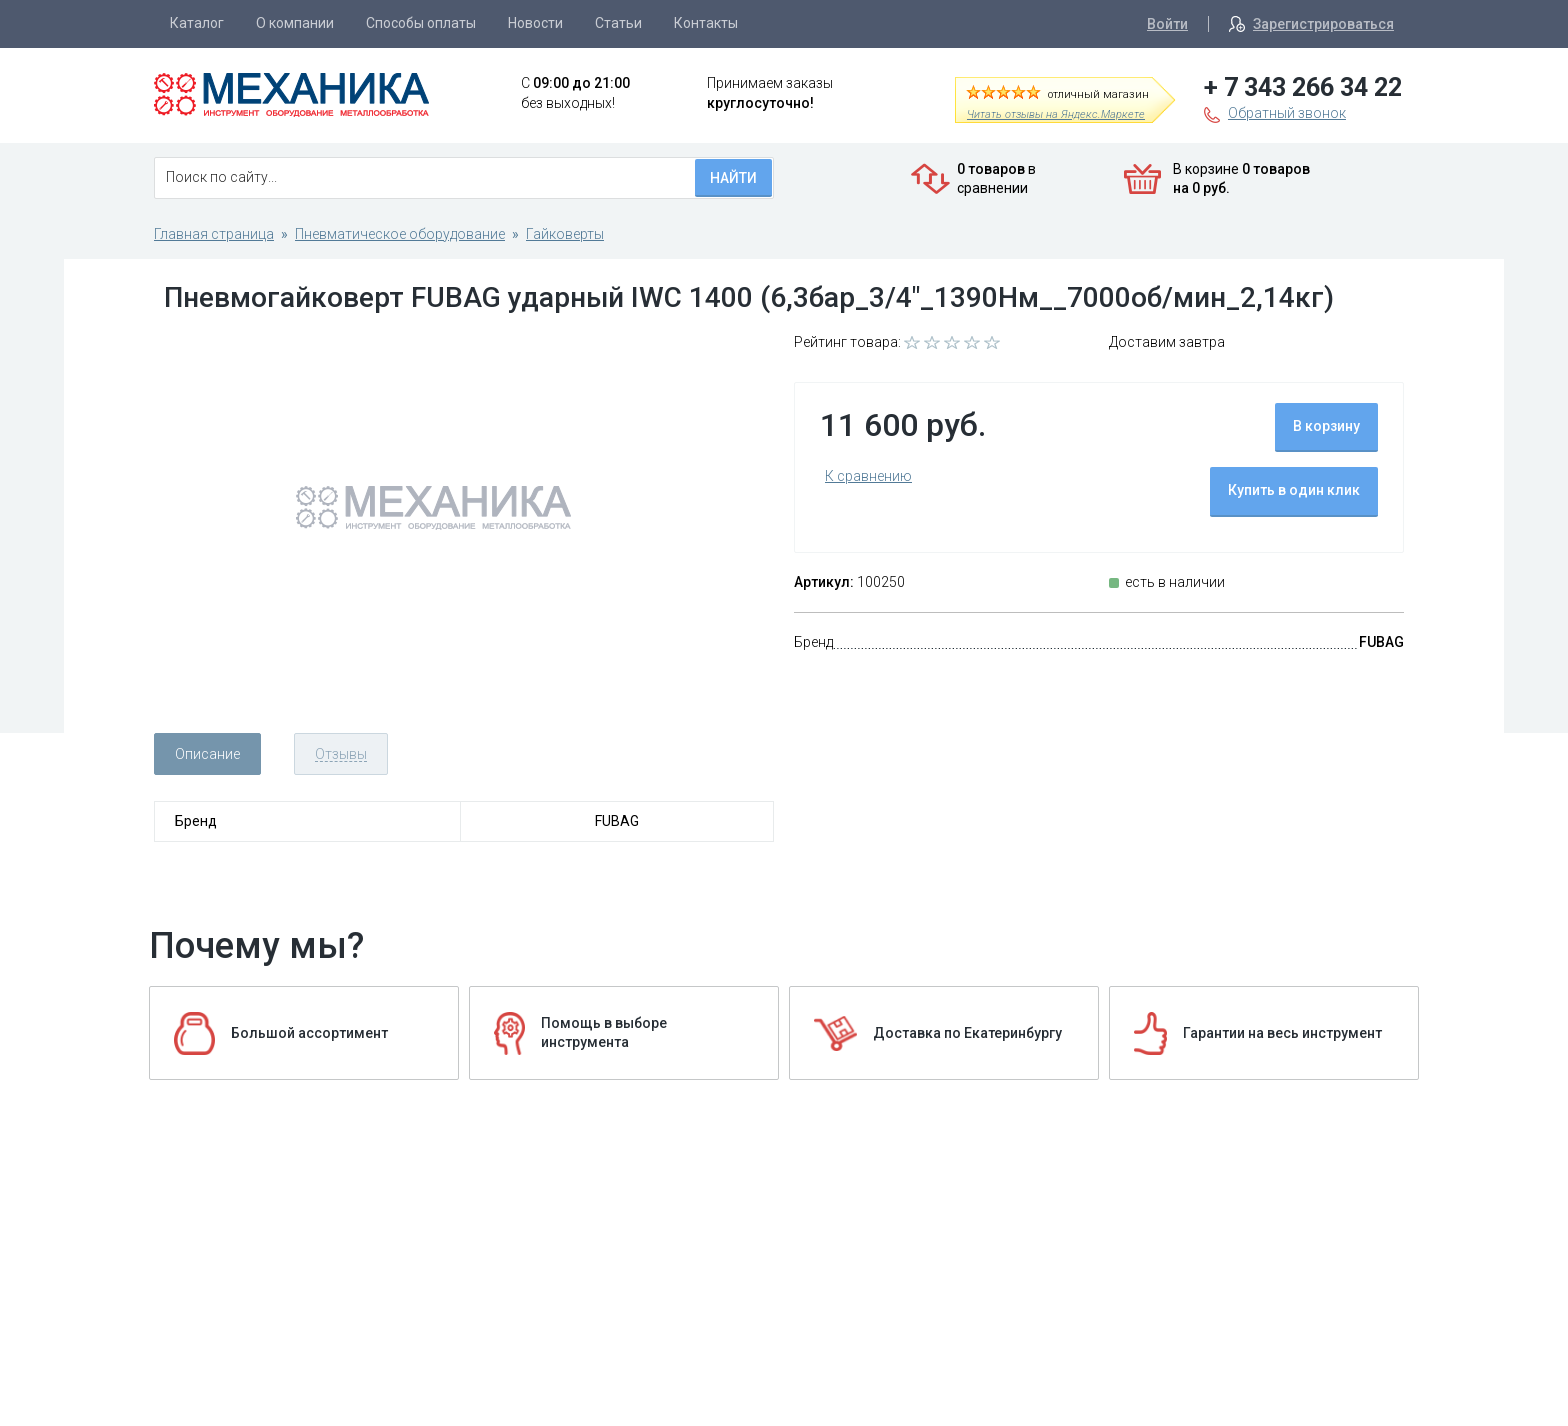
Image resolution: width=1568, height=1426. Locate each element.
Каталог (197, 23)
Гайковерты (565, 234)
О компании (295, 23)
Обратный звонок (1287, 113)
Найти (733, 178)
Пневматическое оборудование (400, 234)
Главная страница (214, 234)
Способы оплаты (421, 23)
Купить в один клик (1294, 490)
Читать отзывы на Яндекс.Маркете (1056, 114)
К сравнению (868, 476)
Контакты (706, 23)
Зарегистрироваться (1323, 24)
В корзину (1326, 426)
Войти (1167, 24)
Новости (535, 23)
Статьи (618, 23)
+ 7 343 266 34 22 (1303, 87)
